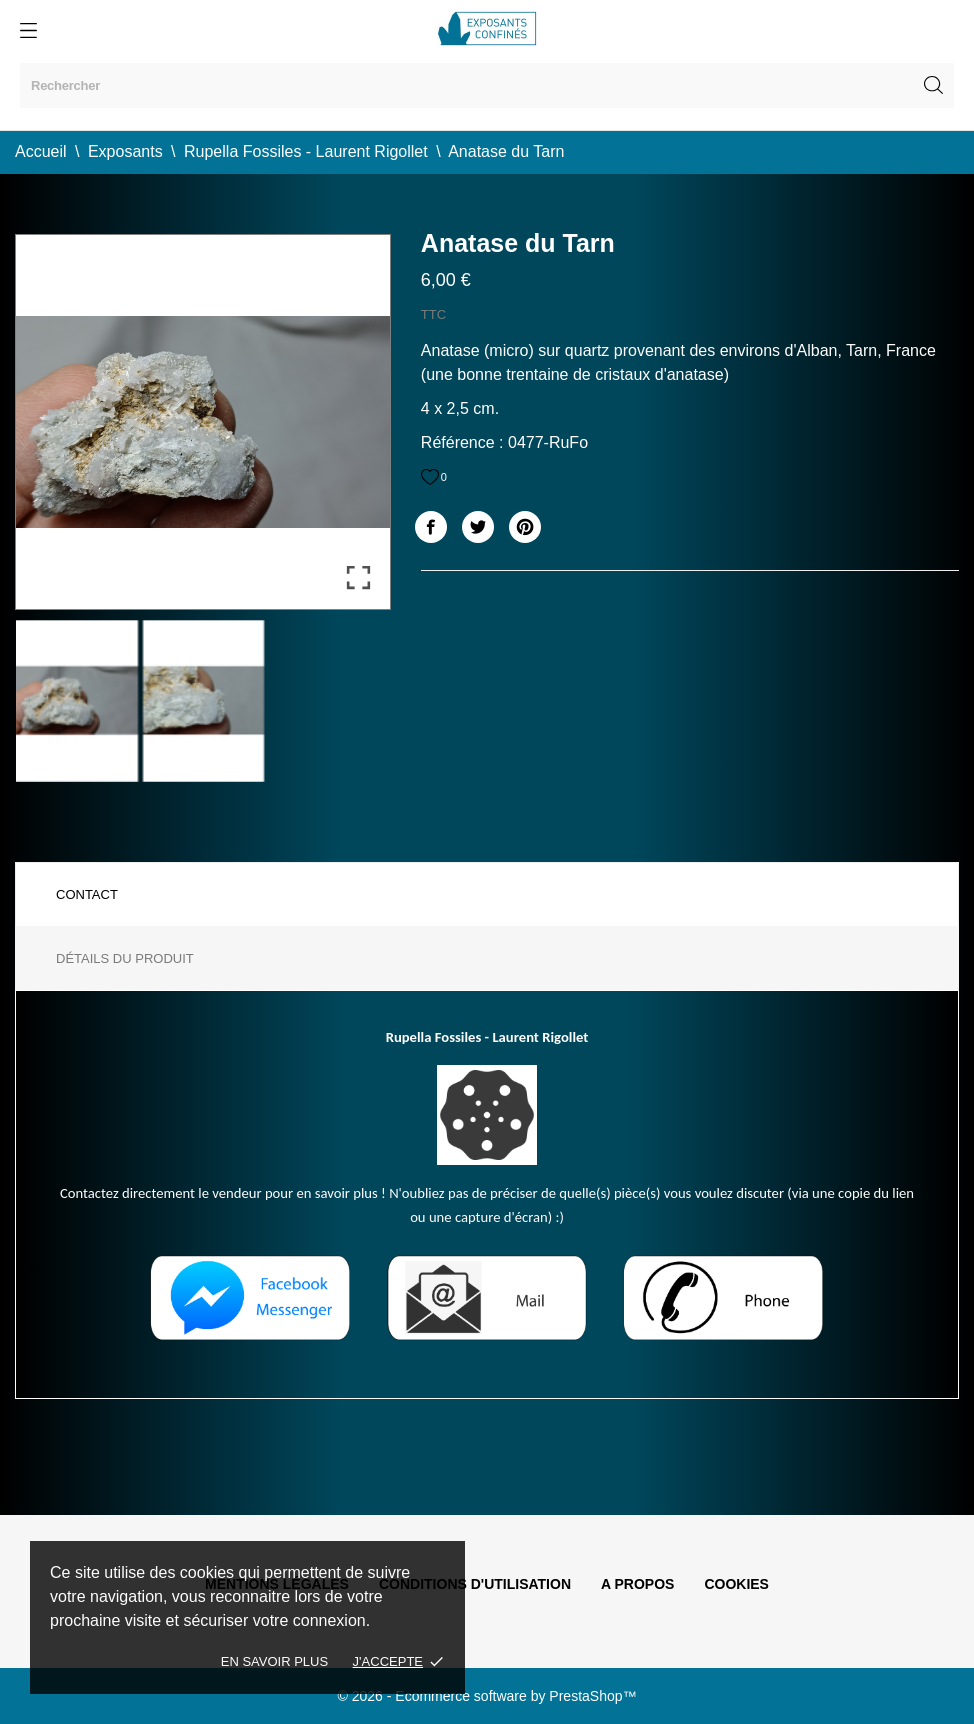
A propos (637, 1584)
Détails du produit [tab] (125, 958)
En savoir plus (274, 1661)
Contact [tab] (87, 894)
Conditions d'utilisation (475, 1584)
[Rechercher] (487, 85)
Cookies (736, 1584)
